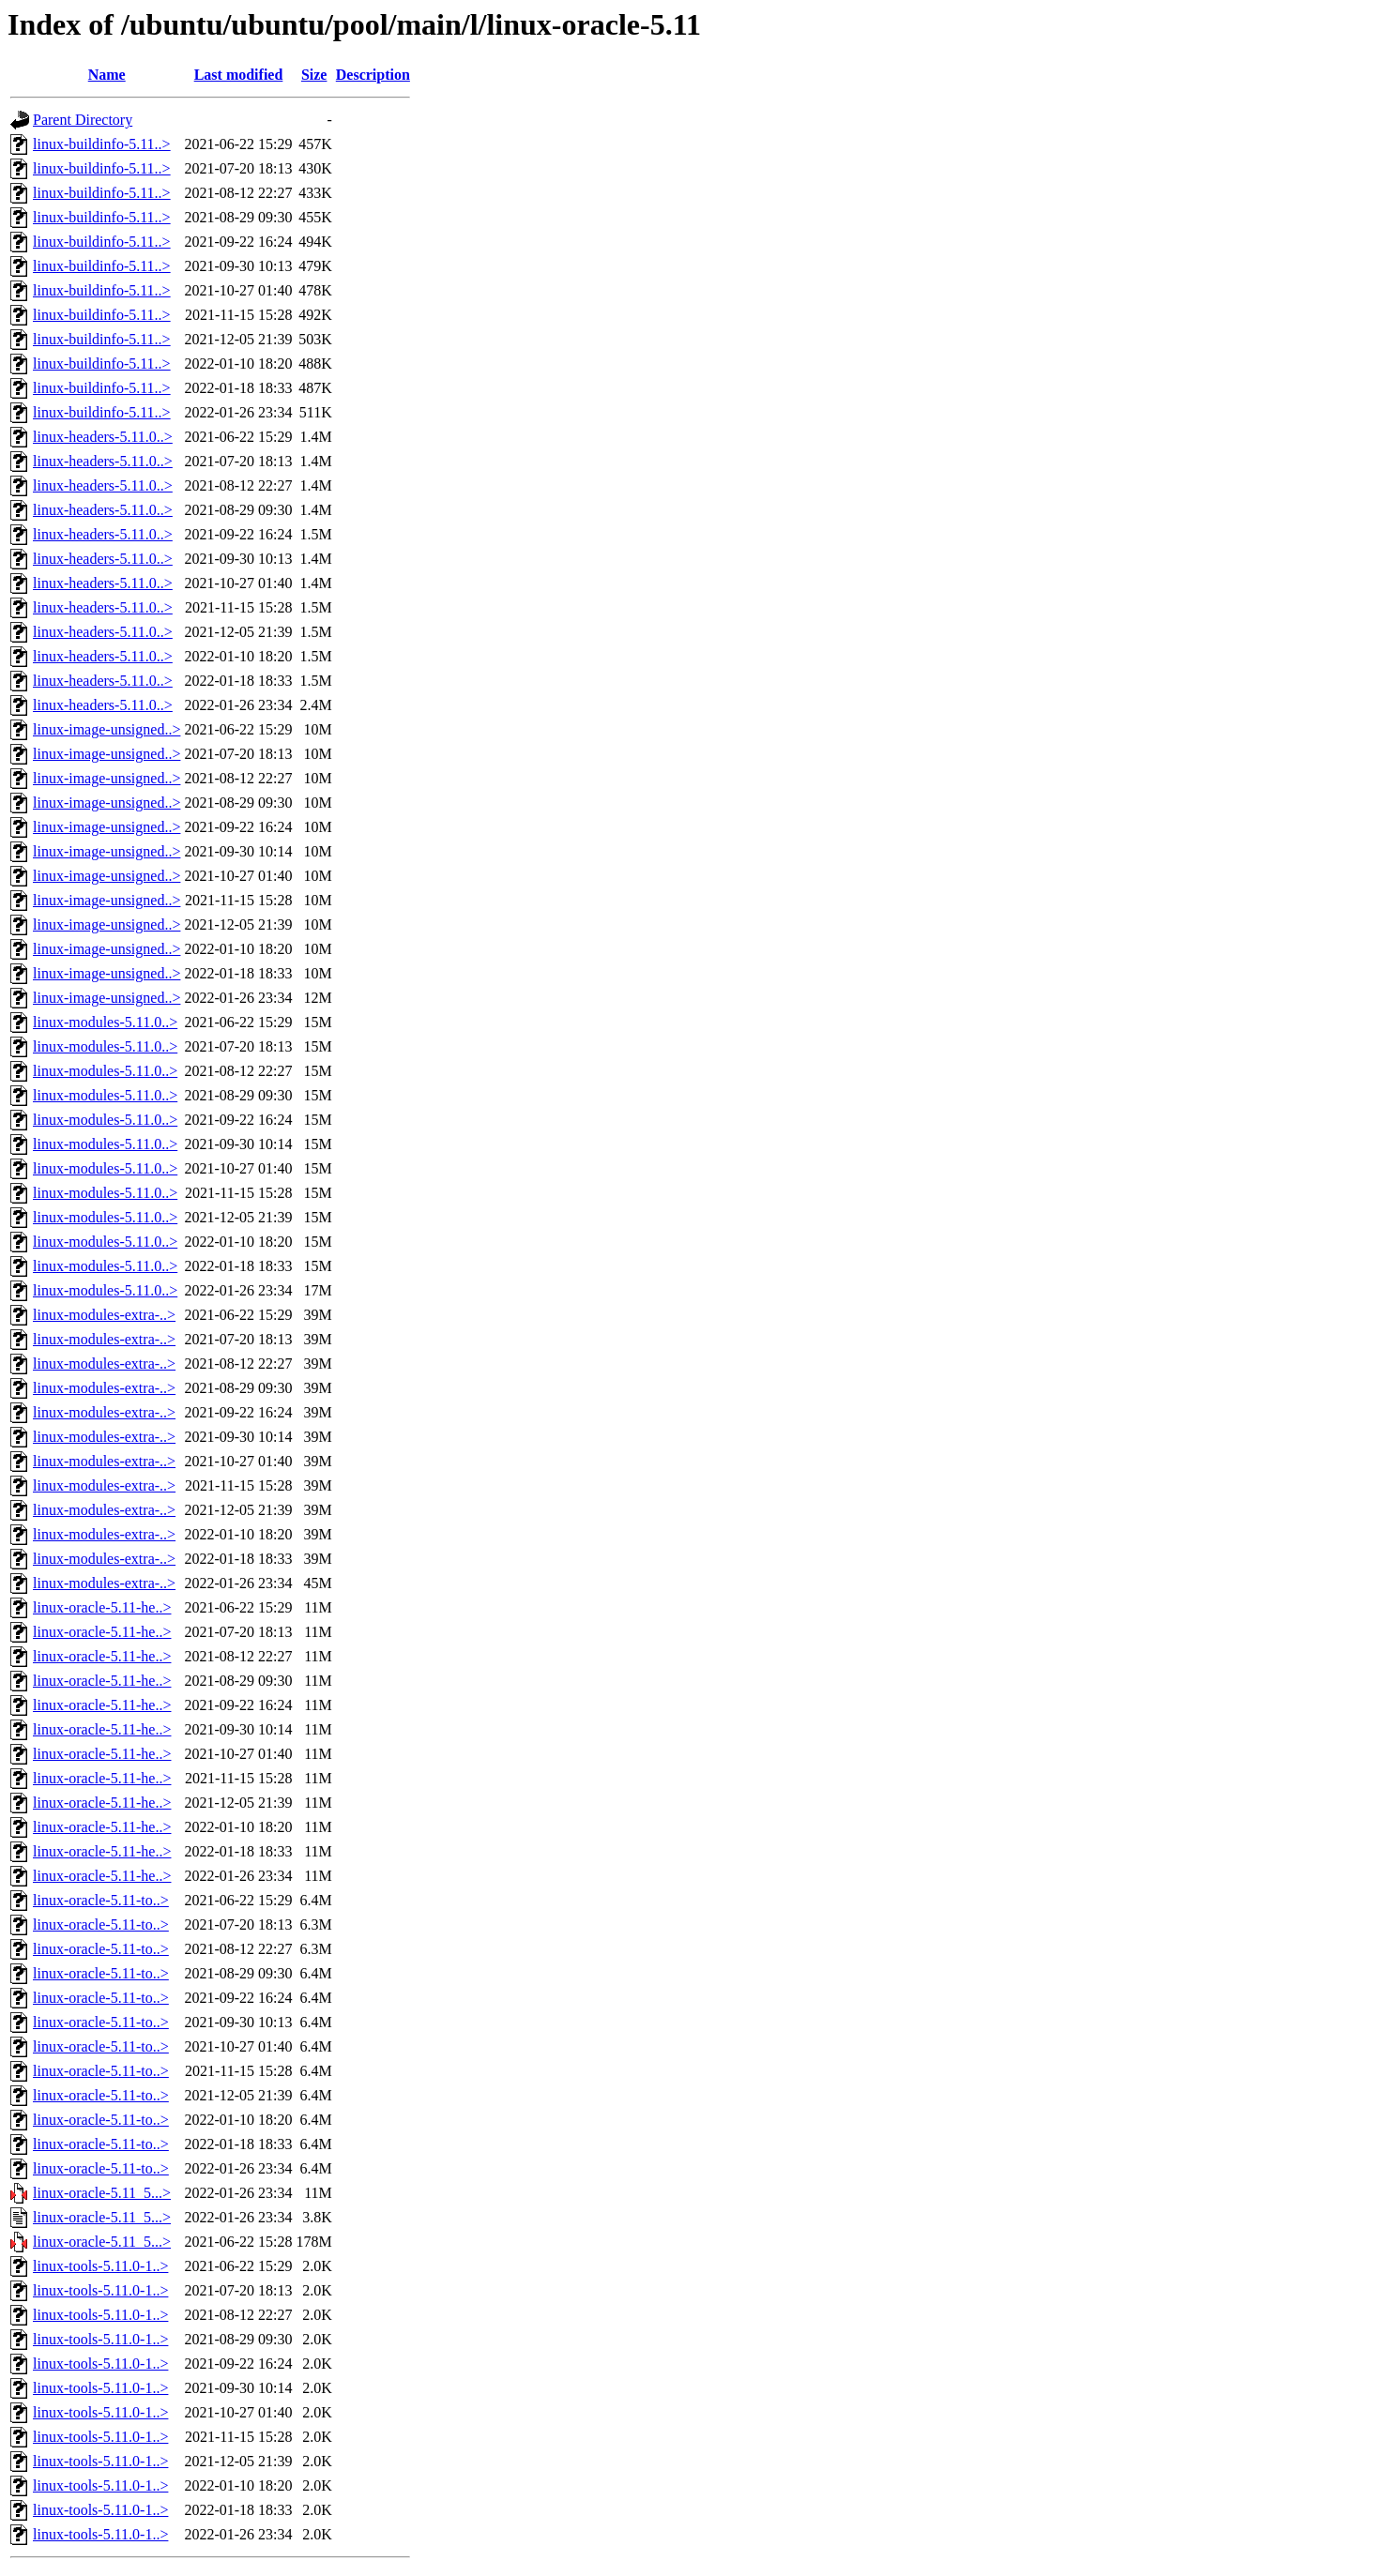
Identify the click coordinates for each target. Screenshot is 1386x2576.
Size (314, 75)
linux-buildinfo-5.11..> (102, 144)
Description (373, 75)
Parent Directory (82, 120)
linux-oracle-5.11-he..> (102, 1607)
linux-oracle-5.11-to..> (101, 1900)
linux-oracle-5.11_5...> (102, 2193)
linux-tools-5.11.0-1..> (100, 2266)
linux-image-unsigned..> (106, 729)
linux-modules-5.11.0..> (105, 1022)
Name (107, 75)
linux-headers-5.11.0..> (103, 437)
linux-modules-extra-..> (104, 1315)
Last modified (238, 75)
